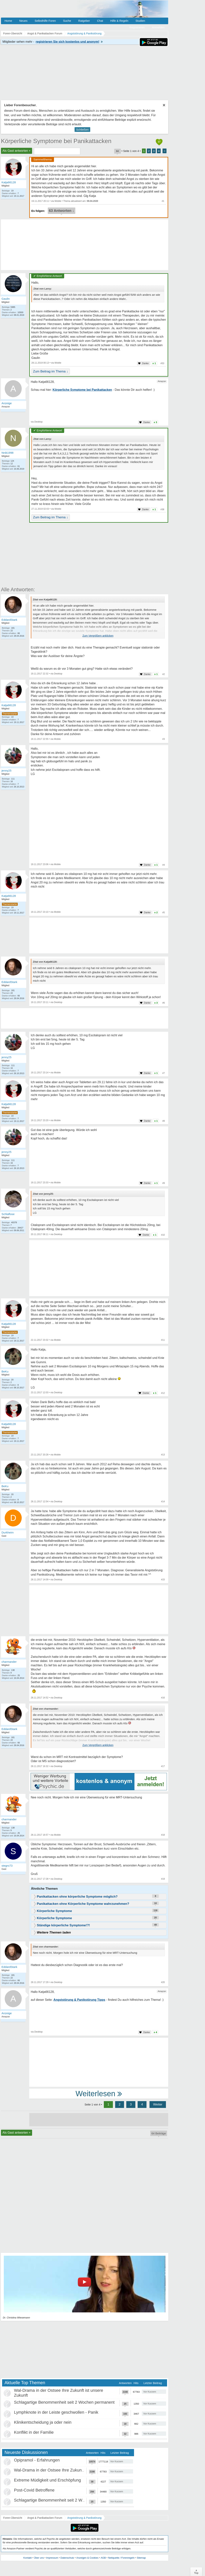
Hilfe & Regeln (119, 20)
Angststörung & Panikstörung (84, 2517)
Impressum (52, 2557)
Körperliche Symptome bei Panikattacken (56, 141)
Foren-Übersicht (12, 2517)
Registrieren (137, 27)
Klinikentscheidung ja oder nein (43, 2422)
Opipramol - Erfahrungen (37, 2460)
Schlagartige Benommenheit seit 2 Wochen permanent (64, 2402)
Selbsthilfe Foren (45, 20)
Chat (100, 20)
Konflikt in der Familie (34, 2432)
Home (8, 20)
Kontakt (27, 2557)
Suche (67, 20)
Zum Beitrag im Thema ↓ (50, 371)
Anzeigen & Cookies (87, 2557)
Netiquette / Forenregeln (121, 2557)
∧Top (196, 2571)
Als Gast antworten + (16, 150)
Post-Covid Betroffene (34, 2490)
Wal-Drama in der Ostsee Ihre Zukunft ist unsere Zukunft (66, 2470)
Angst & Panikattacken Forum (44, 2517)
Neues (23, 20)
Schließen (82, 129)
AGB (103, 2557)
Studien (140, 20)
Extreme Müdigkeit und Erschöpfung (47, 2480)
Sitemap (141, 2557)
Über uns (39, 2557)
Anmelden (158, 27)
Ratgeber (84, 20)
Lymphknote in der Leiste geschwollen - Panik (56, 2412)
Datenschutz (67, 2557)
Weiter (157, 2104)
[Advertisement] (68, 1268)
